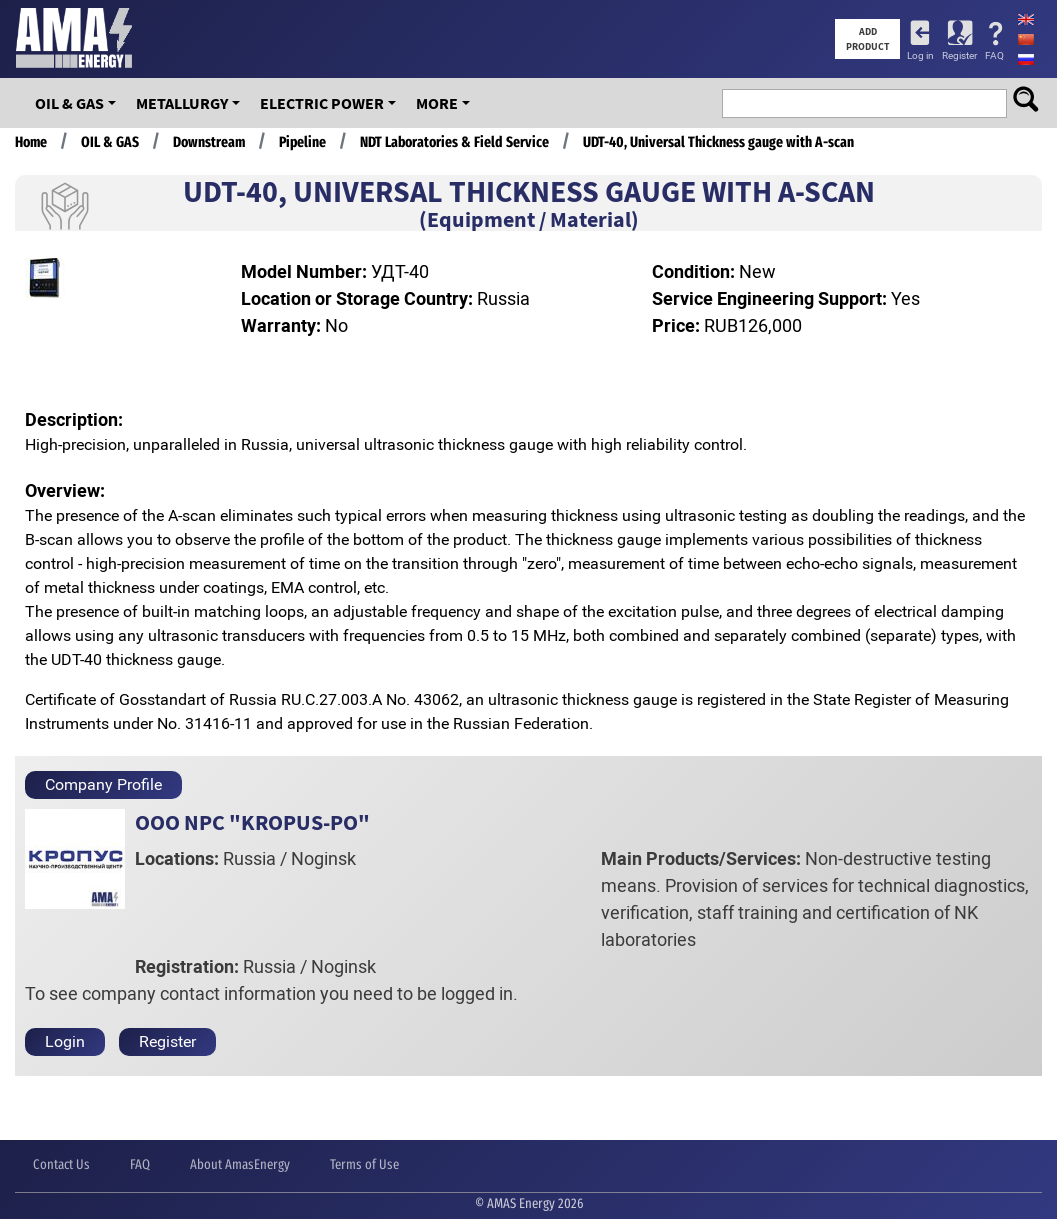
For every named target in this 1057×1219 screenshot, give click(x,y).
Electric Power (322, 103)
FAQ (994, 55)
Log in (920, 55)
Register (959, 55)
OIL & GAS (69, 103)
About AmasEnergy (240, 1164)
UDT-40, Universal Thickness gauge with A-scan (718, 142)
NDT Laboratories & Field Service (454, 142)
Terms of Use (364, 1164)
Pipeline (302, 142)
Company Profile (103, 784)
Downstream (209, 142)
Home (31, 142)
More (437, 103)
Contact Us (61, 1164)
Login (65, 1041)
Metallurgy (182, 103)
